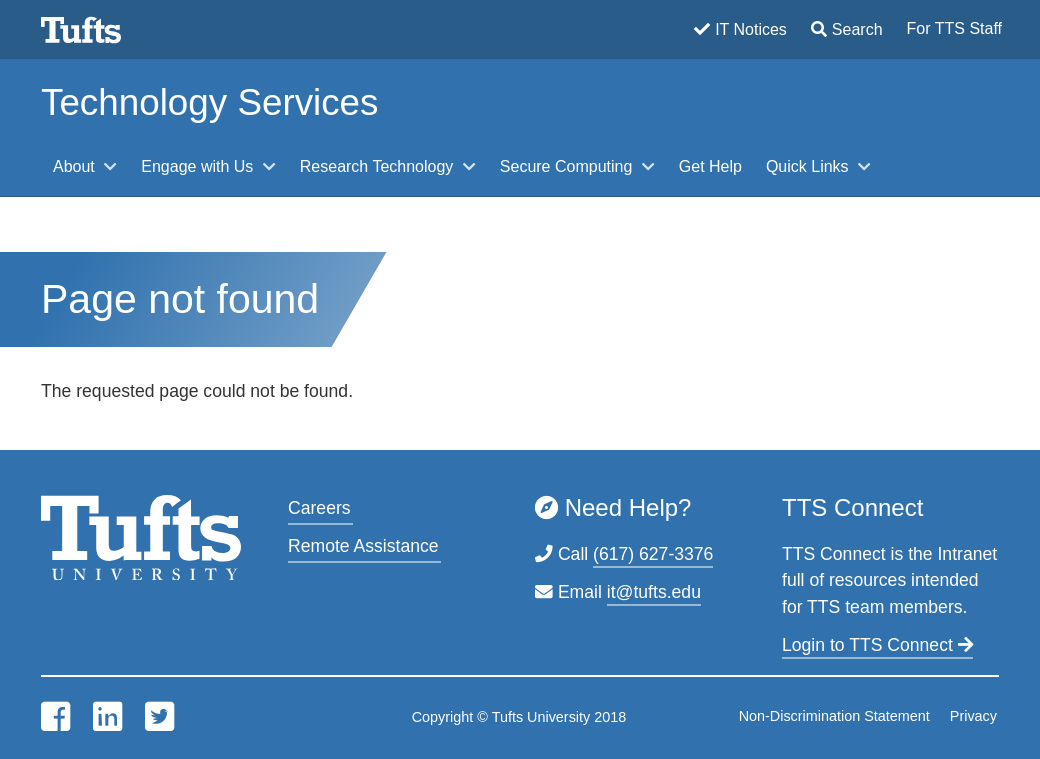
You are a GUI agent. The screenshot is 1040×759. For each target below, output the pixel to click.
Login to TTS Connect (877, 645)
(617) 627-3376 (653, 554)
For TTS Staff (954, 28)
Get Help (710, 166)
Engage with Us (199, 166)
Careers (319, 508)
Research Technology (379, 166)
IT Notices (751, 29)
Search (857, 29)
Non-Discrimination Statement (834, 716)
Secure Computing (568, 166)
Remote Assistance (363, 546)
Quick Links (809, 166)
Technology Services (209, 102)
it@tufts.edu (654, 592)
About (76, 166)
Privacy (973, 716)
